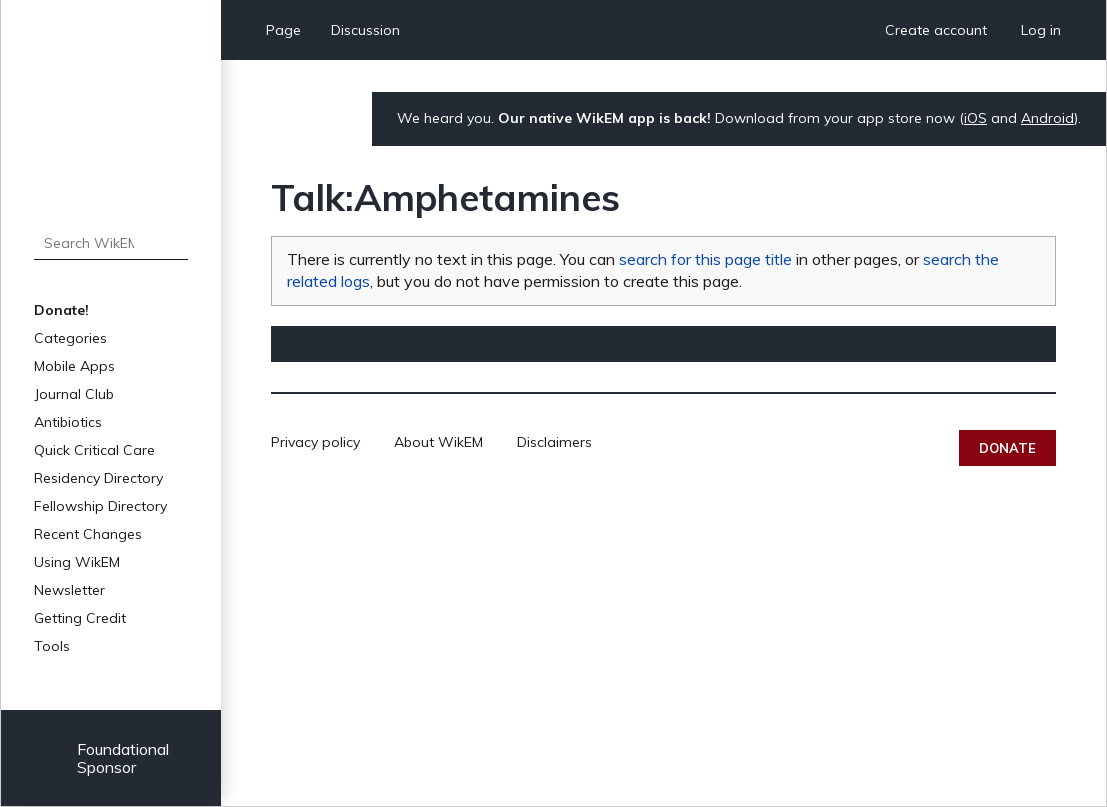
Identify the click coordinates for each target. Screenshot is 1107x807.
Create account (936, 30)
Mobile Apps (74, 366)
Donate (1007, 448)
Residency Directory (98, 478)
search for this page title (705, 259)
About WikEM (438, 442)
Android (1047, 118)
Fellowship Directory (100, 506)
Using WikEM (77, 562)
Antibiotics (68, 422)
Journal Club (74, 394)
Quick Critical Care (94, 450)
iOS (975, 118)
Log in (1041, 30)
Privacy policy (315, 442)
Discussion (365, 30)
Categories (70, 338)
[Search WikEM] (111, 243)
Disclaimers (554, 442)
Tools (52, 646)
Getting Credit (80, 618)
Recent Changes (88, 534)
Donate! (61, 310)
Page (283, 30)
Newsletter (69, 590)
